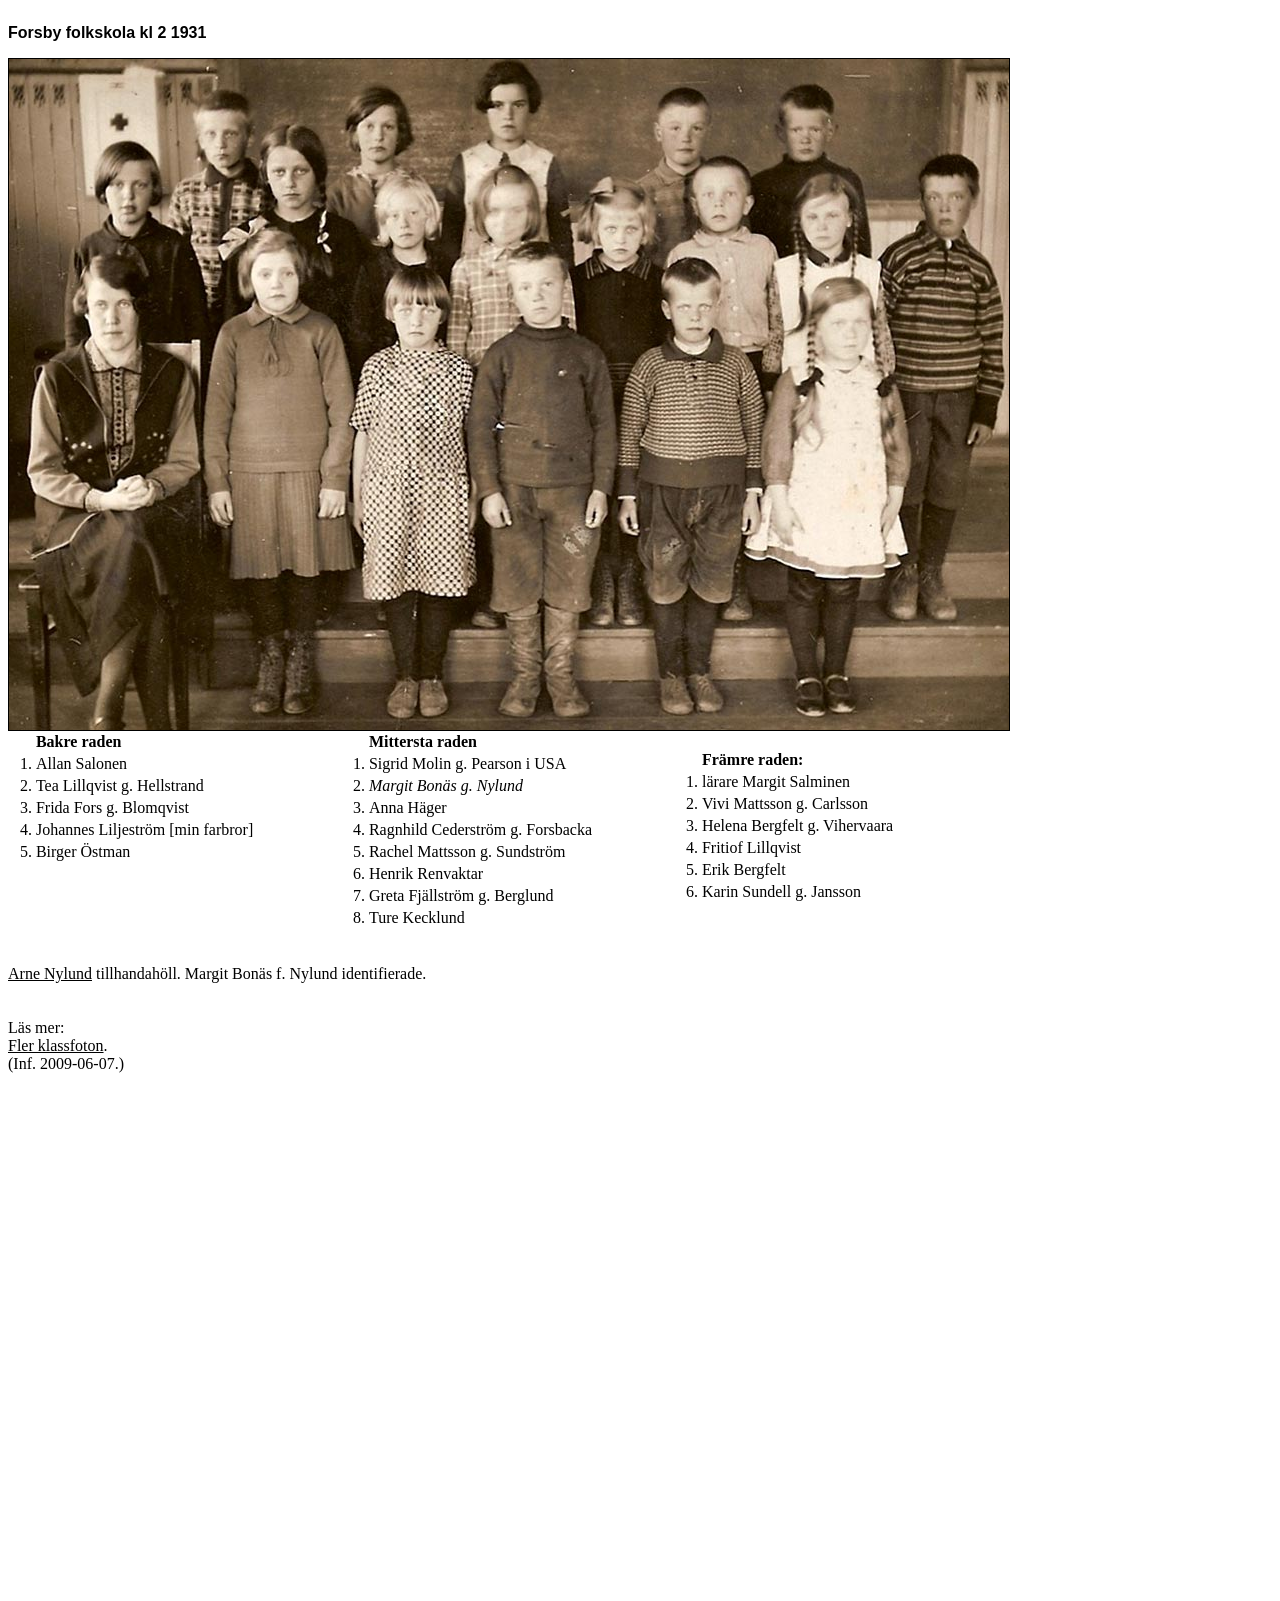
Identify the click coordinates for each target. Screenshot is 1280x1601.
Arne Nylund (50, 973)
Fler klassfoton (56, 1045)
